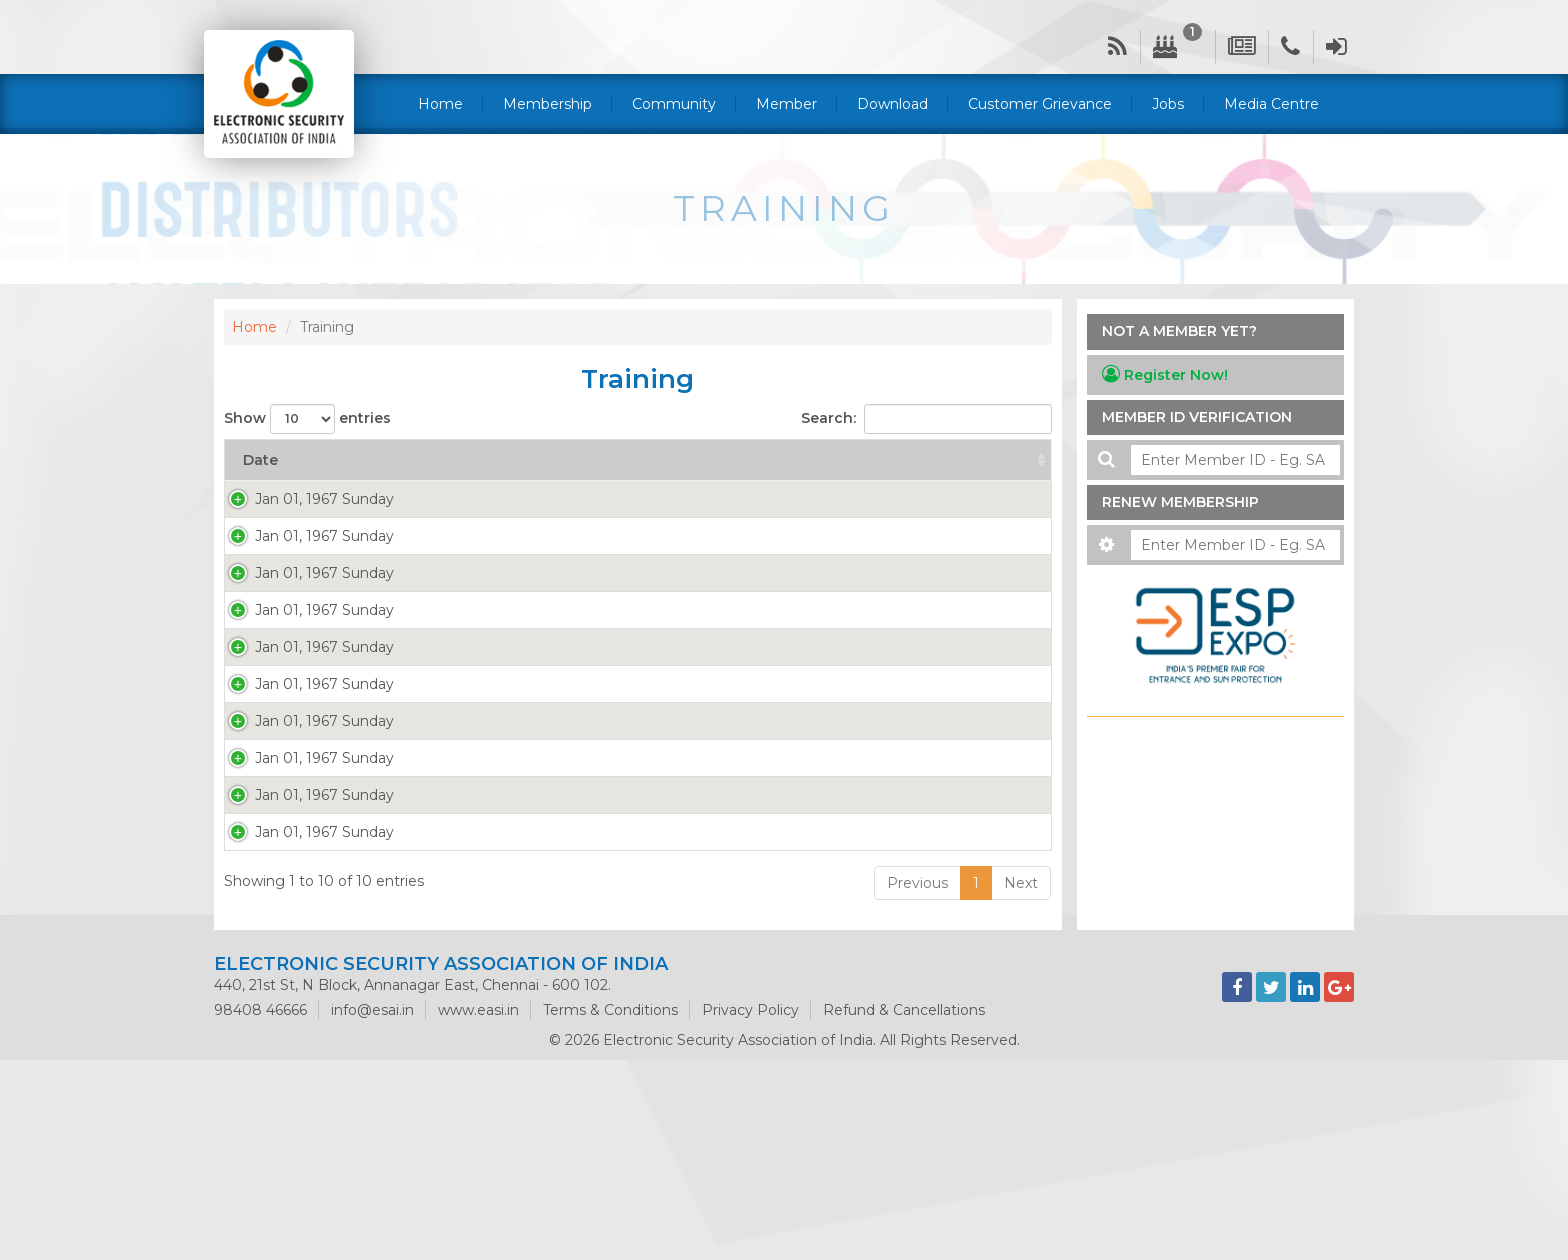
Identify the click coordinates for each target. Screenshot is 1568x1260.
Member (786, 104)
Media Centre (1271, 104)
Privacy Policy (750, 1210)
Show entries (307, 419)
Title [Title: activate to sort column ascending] (721, 460)
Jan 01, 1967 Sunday (304, 499)
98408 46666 (260, 1210)
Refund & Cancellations (904, 1210)
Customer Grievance (1040, 104)
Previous (917, 1083)
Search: (926, 419)
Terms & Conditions (610, 1210)
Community (674, 104)
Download (892, 104)
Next (1021, 1083)
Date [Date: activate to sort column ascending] (260, 460)
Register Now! (1165, 374)
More (451, 519)
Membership (547, 104)
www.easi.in (478, 1210)
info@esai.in (372, 1210)
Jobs (1168, 104)
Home (440, 104)
